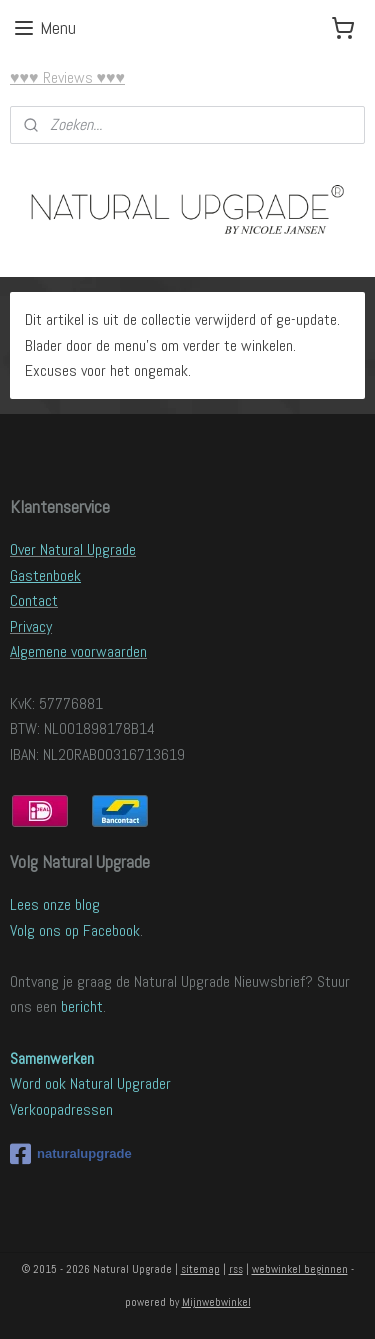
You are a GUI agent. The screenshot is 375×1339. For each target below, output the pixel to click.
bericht (82, 1006)
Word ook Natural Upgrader (90, 1083)
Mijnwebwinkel (216, 1302)
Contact (34, 600)
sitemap (200, 1269)
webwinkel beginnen (300, 1269)
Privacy (31, 626)
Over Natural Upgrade (73, 549)
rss (236, 1269)
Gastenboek (45, 575)
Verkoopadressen (61, 1109)
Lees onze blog (55, 904)
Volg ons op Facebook (75, 930)
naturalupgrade (71, 1154)
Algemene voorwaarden (78, 651)
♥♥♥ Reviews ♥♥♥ (67, 77)
